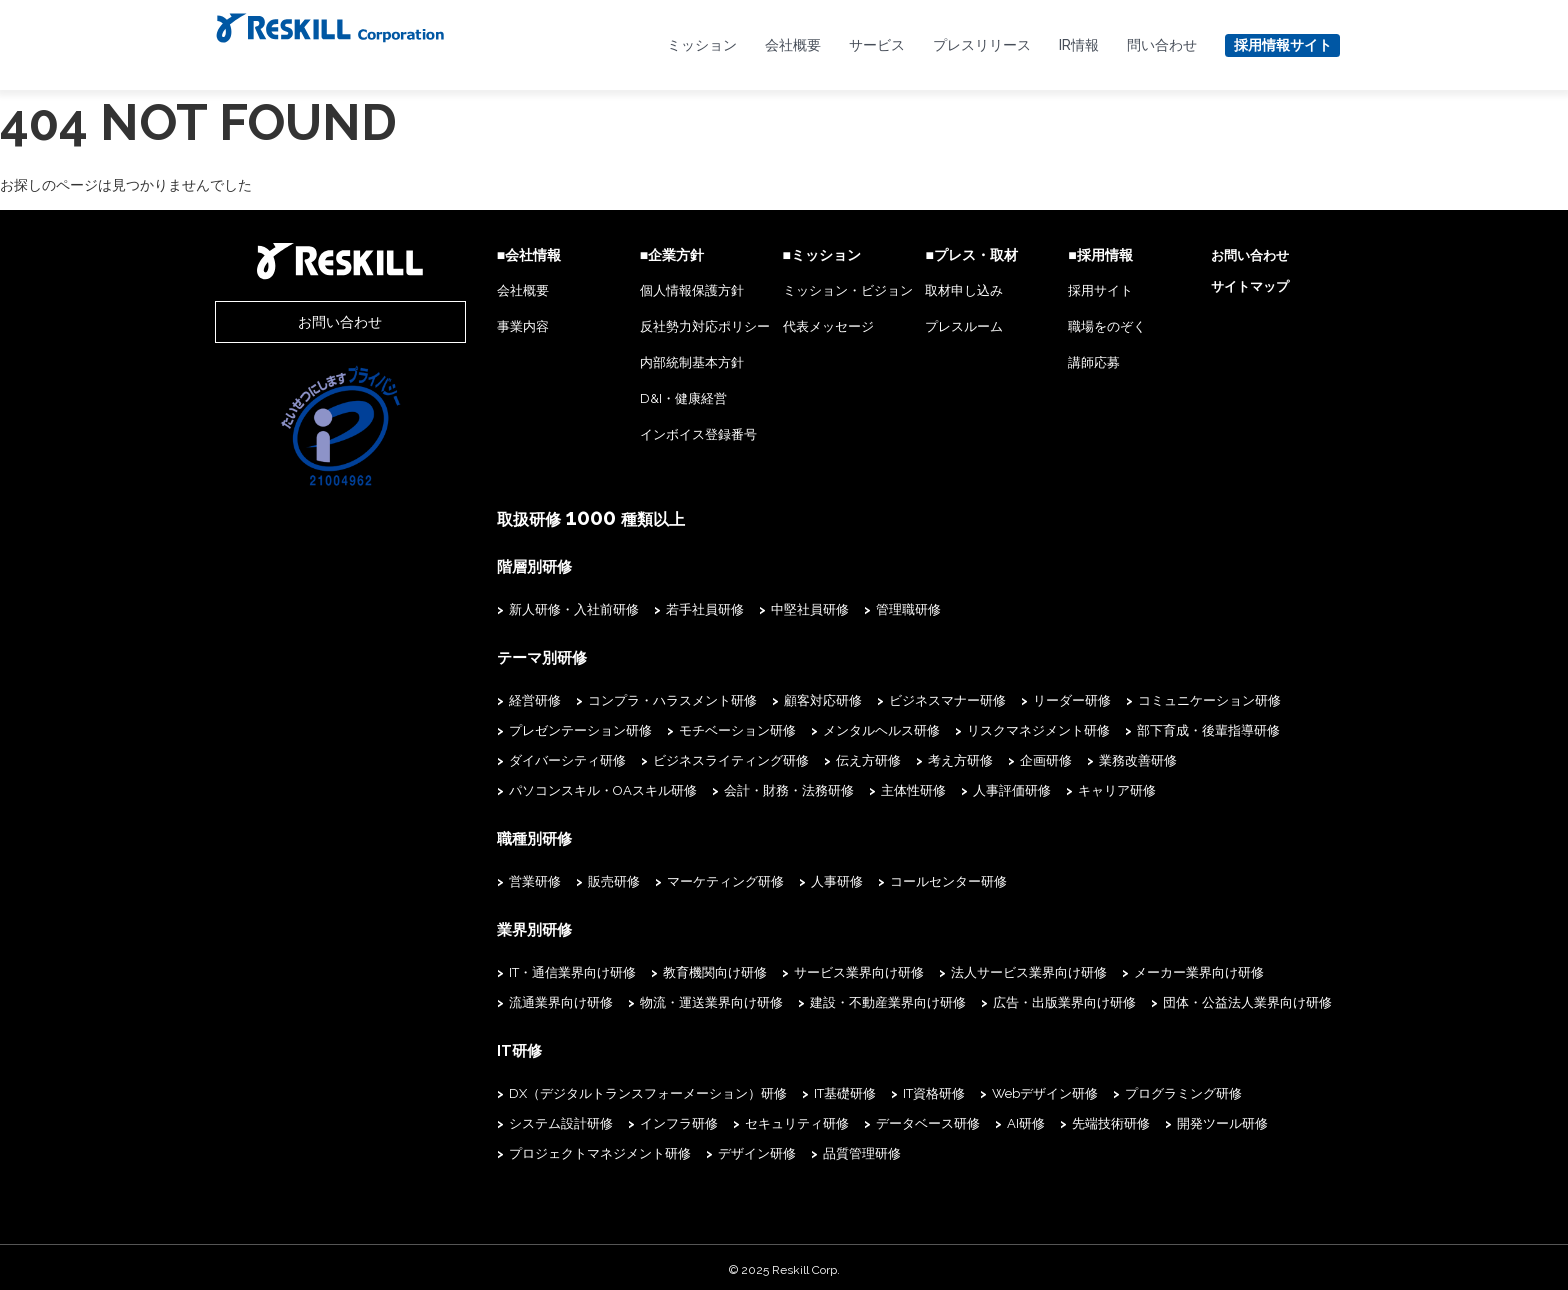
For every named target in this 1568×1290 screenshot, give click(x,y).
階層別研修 (479, 566)
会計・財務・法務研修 (521, 788)
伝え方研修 (815, 758)
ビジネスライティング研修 (678, 758)
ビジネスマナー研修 (894, 698)
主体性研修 (645, 788)
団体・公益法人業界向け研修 (1194, 998)
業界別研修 (479, 926)
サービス (877, 45)
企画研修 (993, 758)
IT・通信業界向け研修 (519, 968)
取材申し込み (938, 290)
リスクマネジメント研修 (985, 728)
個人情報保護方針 (648, 290)
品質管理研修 (600, 1148)
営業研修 (482, 878)
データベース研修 (744, 1118)
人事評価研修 (744, 788)
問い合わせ (1162, 45)
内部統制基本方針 (648, 362)
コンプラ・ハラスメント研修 (619, 698)
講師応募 (1077, 362)
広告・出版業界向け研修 (1011, 998)
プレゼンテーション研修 (527, 728)
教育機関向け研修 (662, 968)
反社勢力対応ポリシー (661, 326)
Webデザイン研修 (992, 1088)
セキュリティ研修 (613, 1118)
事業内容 (470, 326)
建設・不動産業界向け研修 (835, 998)
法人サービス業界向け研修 (976, 968)
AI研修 (842, 1118)
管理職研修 (855, 608)
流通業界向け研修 (508, 998)
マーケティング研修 (672, 878)
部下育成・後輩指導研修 (1155, 728)
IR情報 (1079, 45)
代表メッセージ (792, 326)
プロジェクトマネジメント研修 (1202, 1118)
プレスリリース (982, 45)
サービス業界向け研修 (806, 968)
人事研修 (784, 878)
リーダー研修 (1019, 698)
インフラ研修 (495, 1118)
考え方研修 (907, 758)
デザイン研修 (495, 1148)
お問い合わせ (314, 322)
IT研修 (465, 1046)
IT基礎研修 (792, 1088)
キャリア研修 (849, 788)
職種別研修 (479, 836)
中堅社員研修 (757, 608)
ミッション (702, 45)
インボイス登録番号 (654, 434)
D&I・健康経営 (639, 398)
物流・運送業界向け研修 (658, 998)
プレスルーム (938, 326)
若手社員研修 (652, 608)
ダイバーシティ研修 (514, 758)
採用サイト (1083, 290)
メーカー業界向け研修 (1146, 968)
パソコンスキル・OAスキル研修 (1245, 758)
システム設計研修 (1268, 1088)
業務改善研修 (1085, 758)
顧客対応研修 (770, 698)
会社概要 (793, 45)
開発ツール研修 (1038, 1118)
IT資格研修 (881, 1088)
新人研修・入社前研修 (521, 608)
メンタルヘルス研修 (828, 728)
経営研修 (482, 698)
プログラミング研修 (1130, 1088)
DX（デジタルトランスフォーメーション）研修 (595, 1088)
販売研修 (561, 878)
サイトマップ (1241, 286)
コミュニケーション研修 (1156, 698)
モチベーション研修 (684, 728)
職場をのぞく (1090, 326)
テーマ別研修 (486, 656)
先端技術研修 (927, 1118)
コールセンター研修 (895, 878)
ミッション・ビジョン (812, 290)
